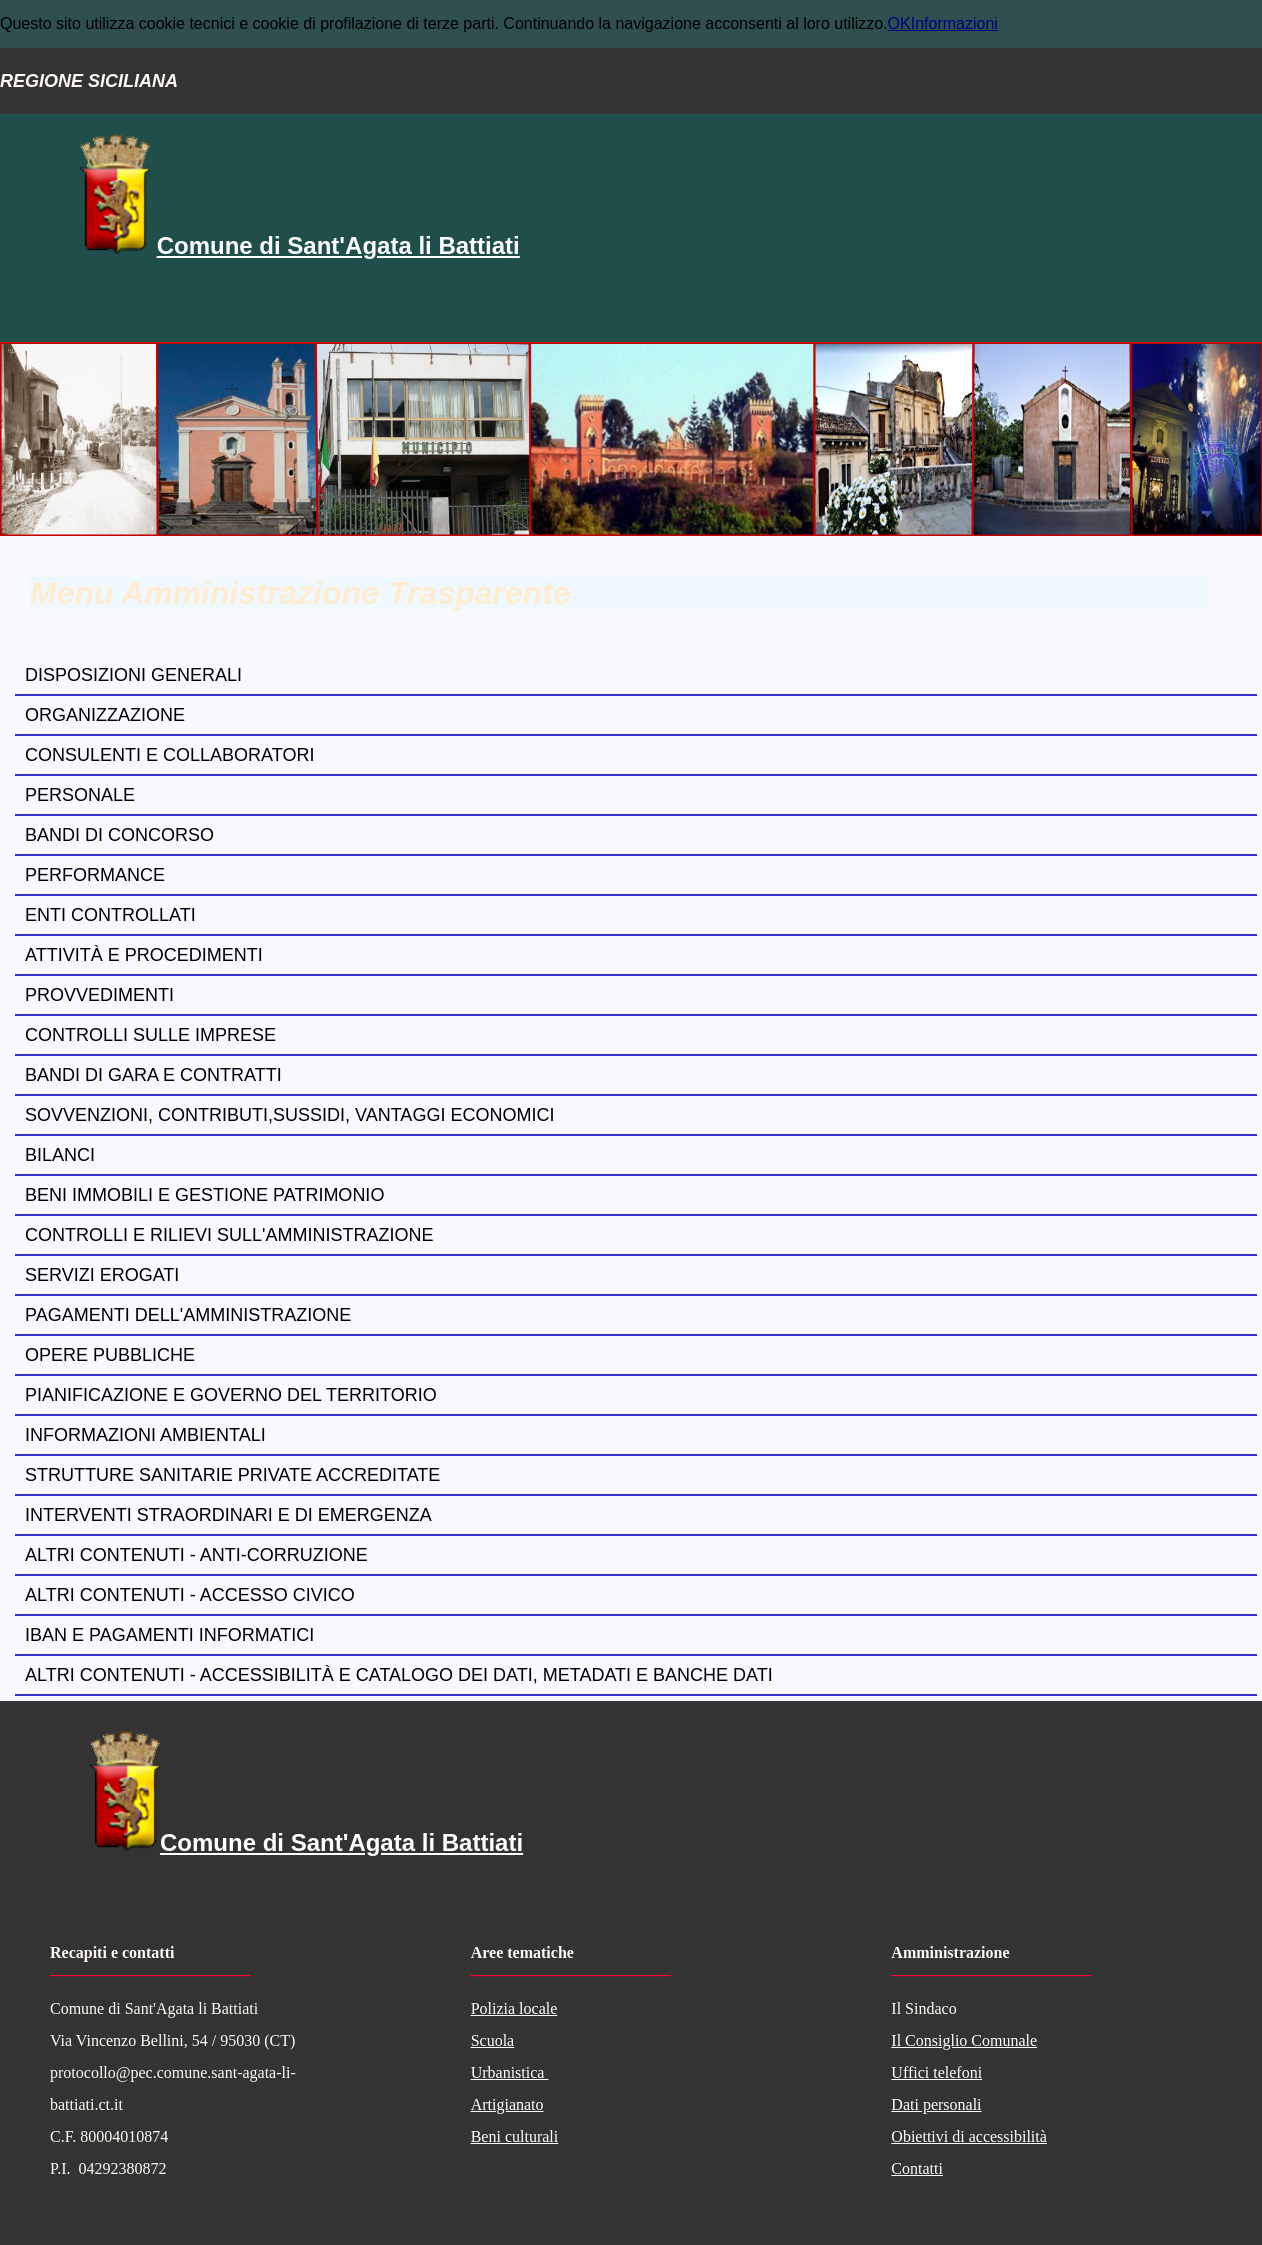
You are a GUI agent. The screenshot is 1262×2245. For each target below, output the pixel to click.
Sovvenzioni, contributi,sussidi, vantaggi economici (289, 1115)
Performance (95, 875)
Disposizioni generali (133, 675)
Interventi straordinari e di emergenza (228, 1515)
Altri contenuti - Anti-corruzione (196, 1555)
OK (899, 23)
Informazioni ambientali (145, 1435)
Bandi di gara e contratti (153, 1075)
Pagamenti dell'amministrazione (188, 1315)
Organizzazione (105, 715)
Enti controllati (110, 915)
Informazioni (954, 23)
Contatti (917, 2168)
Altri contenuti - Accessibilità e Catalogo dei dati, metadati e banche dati (399, 1675)
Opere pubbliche (110, 1355)
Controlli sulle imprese (150, 1035)
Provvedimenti (99, 995)
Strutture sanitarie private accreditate (232, 1475)
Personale (80, 795)
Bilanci (60, 1155)
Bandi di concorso (119, 835)
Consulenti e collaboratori (169, 755)
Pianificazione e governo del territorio (231, 1395)
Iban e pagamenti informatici (169, 1635)
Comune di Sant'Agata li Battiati (338, 245)
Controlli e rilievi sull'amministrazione (229, 1235)
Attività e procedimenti (144, 955)
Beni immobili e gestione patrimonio (204, 1195)
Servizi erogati (102, 1275)
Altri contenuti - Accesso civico (190, 1595)
